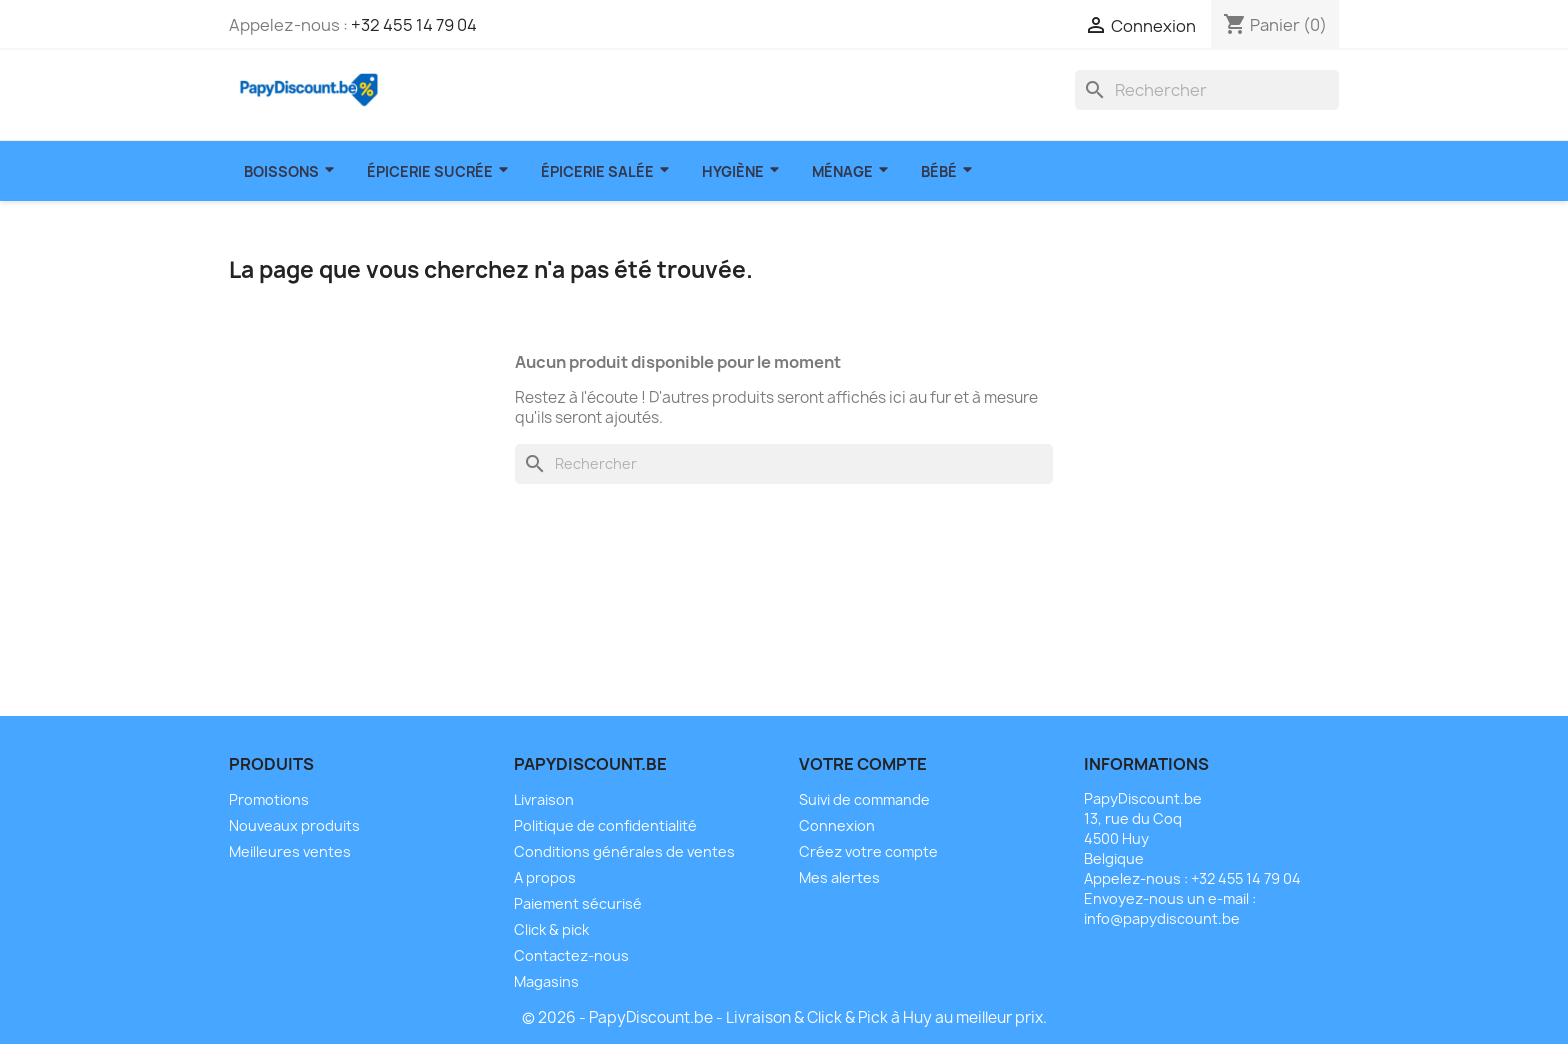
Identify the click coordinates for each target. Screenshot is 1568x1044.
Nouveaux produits (294, 825)
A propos (545, 877)
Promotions (269, 799)
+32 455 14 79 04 (414, 25)
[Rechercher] (1207, 90)
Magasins (546, 981)
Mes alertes (839, 877)
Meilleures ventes (290, 851)
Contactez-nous (571, 955)
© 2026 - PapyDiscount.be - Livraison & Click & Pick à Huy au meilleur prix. (784, 1017)
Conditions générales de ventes (624, 851)
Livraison (544, 799)
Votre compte (863, 764)
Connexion (837, 825)
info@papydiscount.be (1162, 918)
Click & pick (551, 929)
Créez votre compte (868, 851)
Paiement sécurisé (578, 903)
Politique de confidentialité (605, 825)
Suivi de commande (864, 799)
